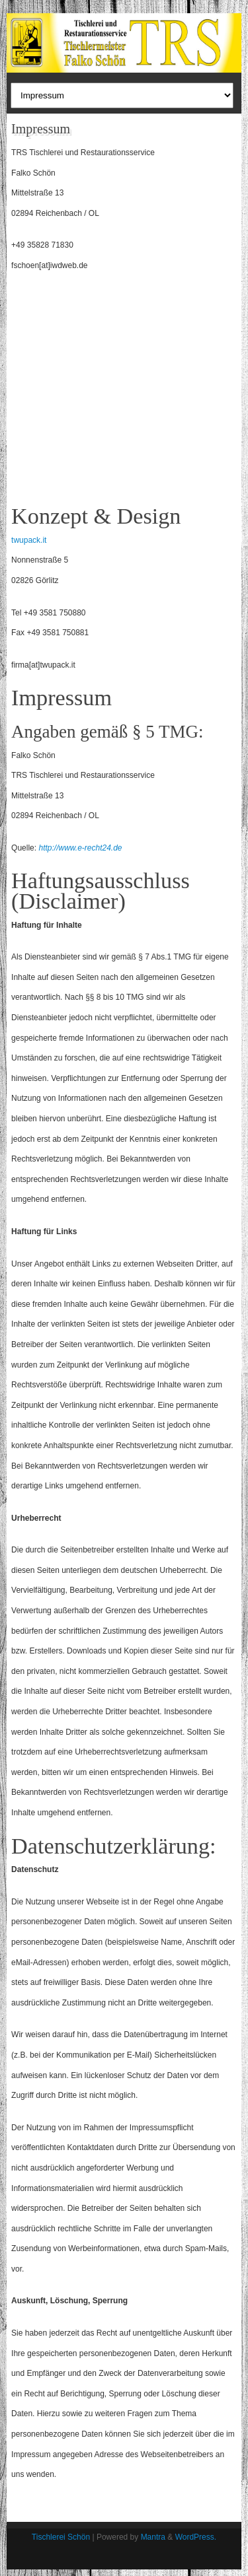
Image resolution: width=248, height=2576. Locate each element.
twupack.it (28, 540)
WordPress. (195, 2537)
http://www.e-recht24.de (80, 848)
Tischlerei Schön (61, 2537)
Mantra (153, 2537)
